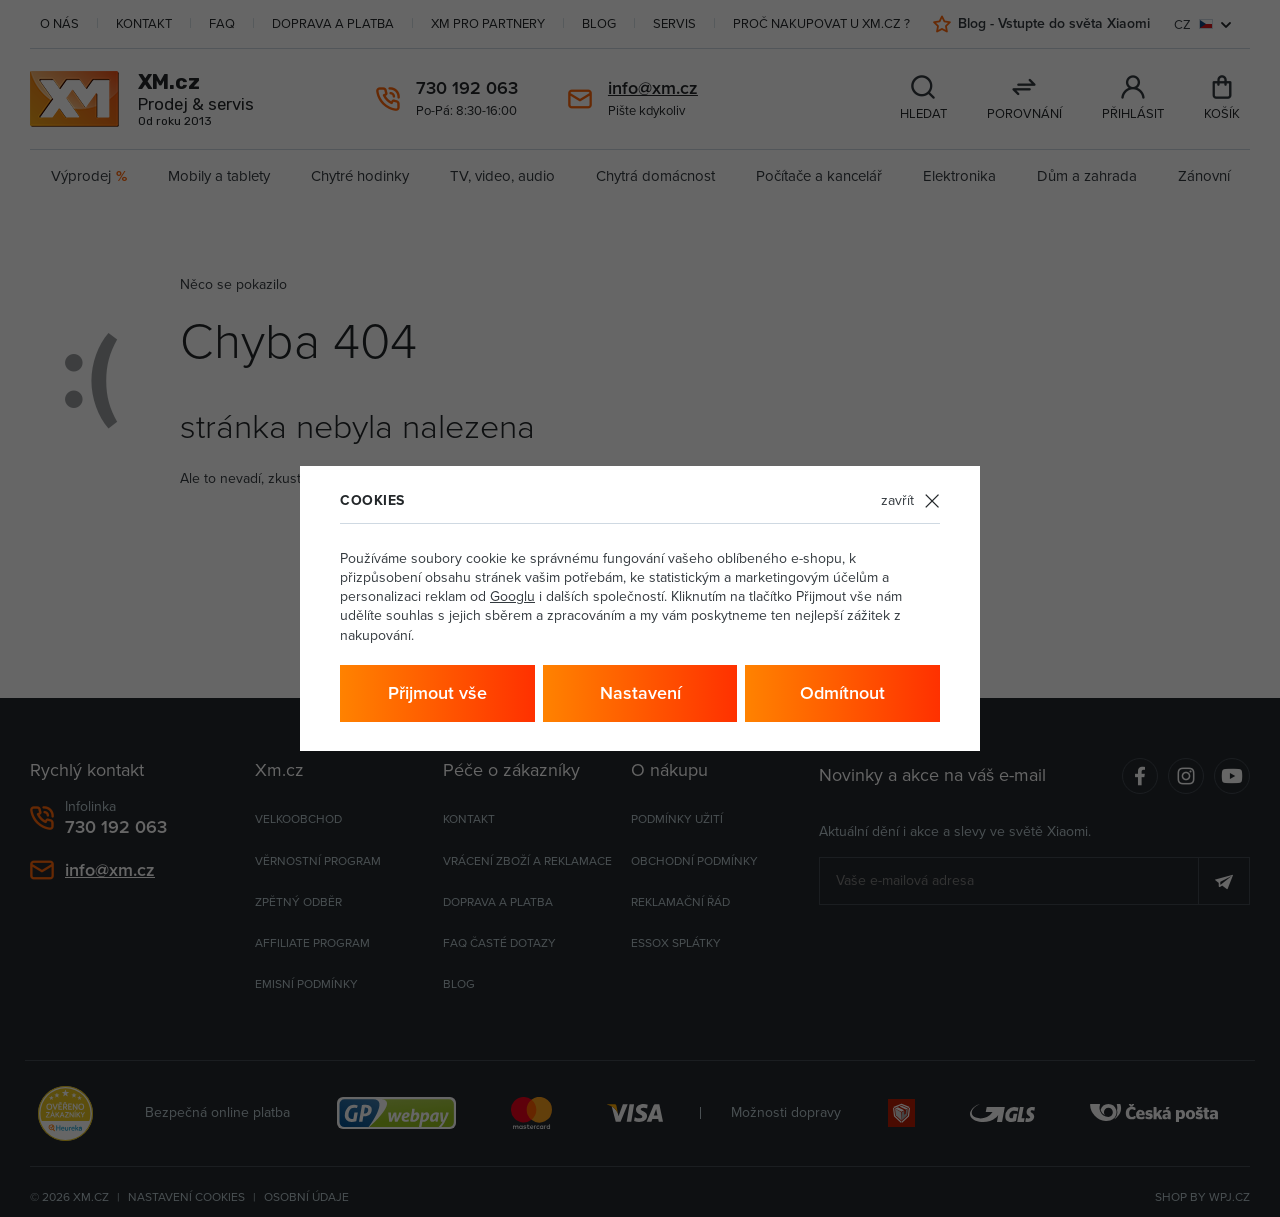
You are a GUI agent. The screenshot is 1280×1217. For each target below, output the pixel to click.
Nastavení (640, 692)
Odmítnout (842, 692)
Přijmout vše (437, 692)
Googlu (512, 596)
